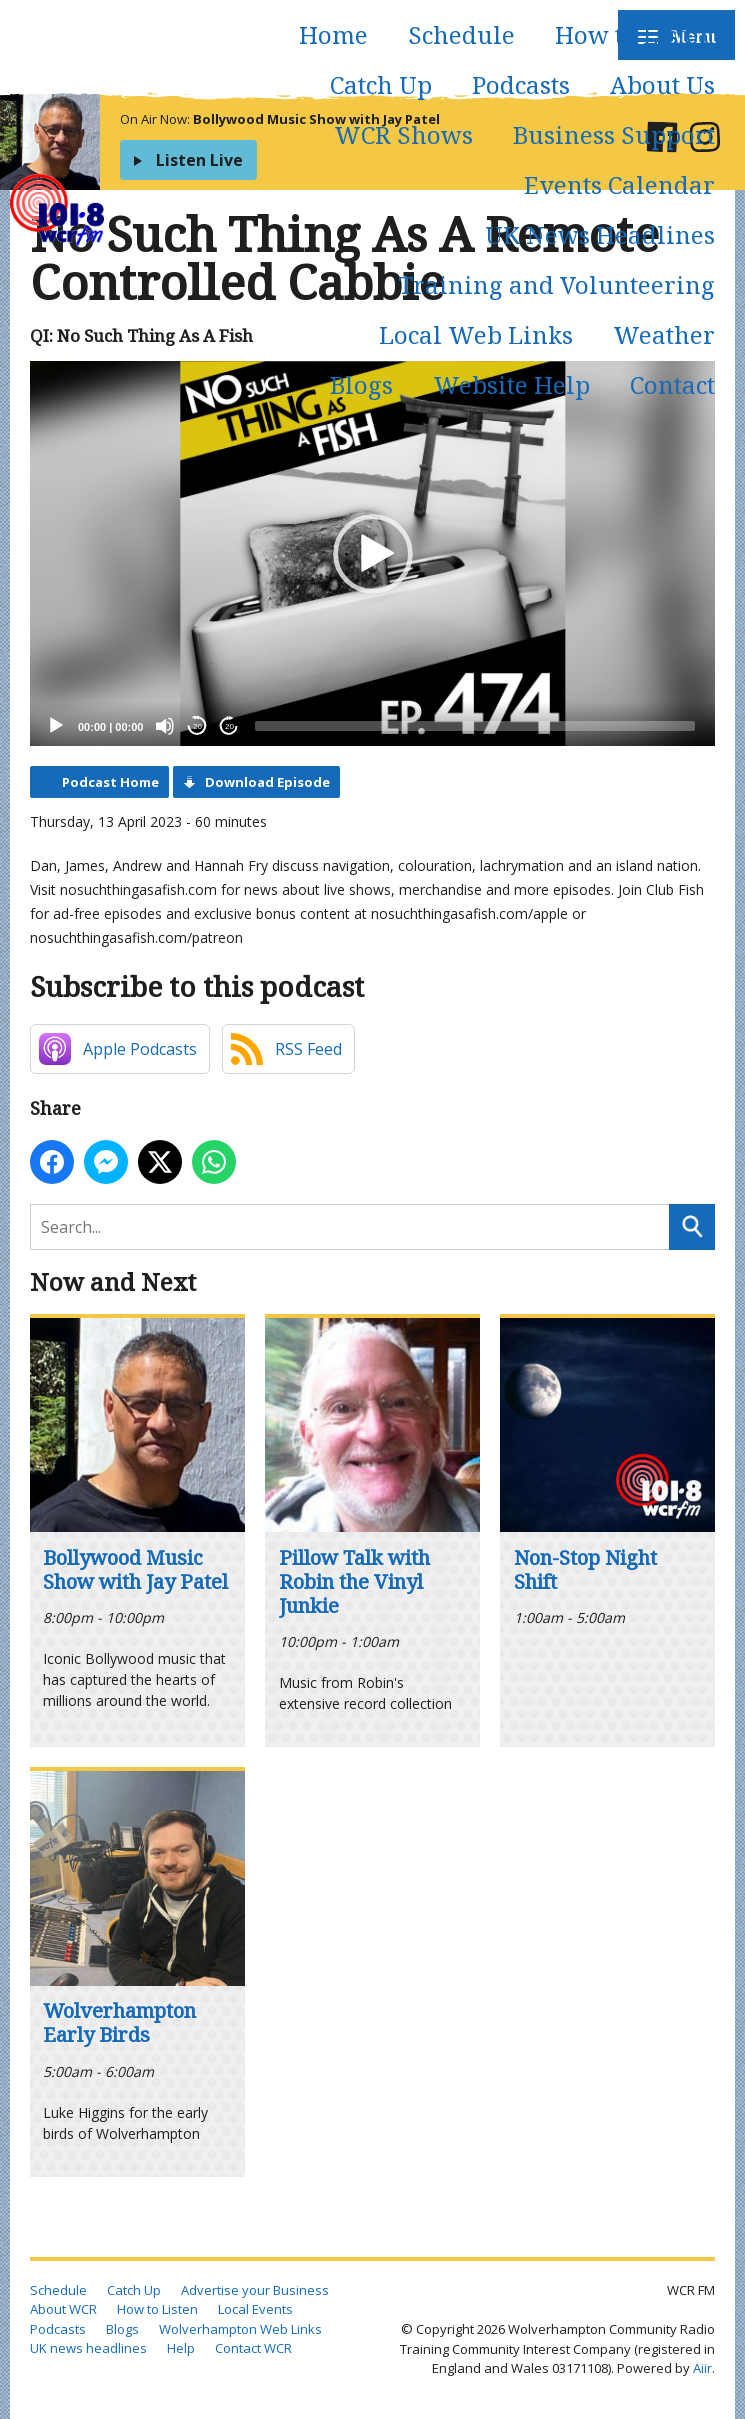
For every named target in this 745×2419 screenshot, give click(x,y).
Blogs (361, 384)
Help (181, 2348)
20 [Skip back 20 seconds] (197, 726)
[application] (372, 553)
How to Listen (635, 34)
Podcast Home (110, 782)
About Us (662, 84)
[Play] (56, 726)
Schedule (461, 34)
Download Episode (267, 782)
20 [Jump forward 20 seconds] (229, 726)
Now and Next (113, 1281)
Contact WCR (253, 2348)
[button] (373, 554)
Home (333, 34)
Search (692, 1227)
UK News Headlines (600, 234)
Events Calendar (619, 184)
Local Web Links (476, 334)
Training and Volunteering (556, 284)
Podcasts (521, 84)
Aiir (702, 2368)
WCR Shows (403, 134)
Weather (664, 334)
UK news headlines (88, 2348)
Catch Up (381, 84)
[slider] (475, 726)
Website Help (511, 384)
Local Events (255, 2309)
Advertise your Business (255, 2290)
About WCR (63, 2309)
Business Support (614, 134)
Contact (672, 384)
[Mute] (165, 726)
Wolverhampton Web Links (240, 2329)
